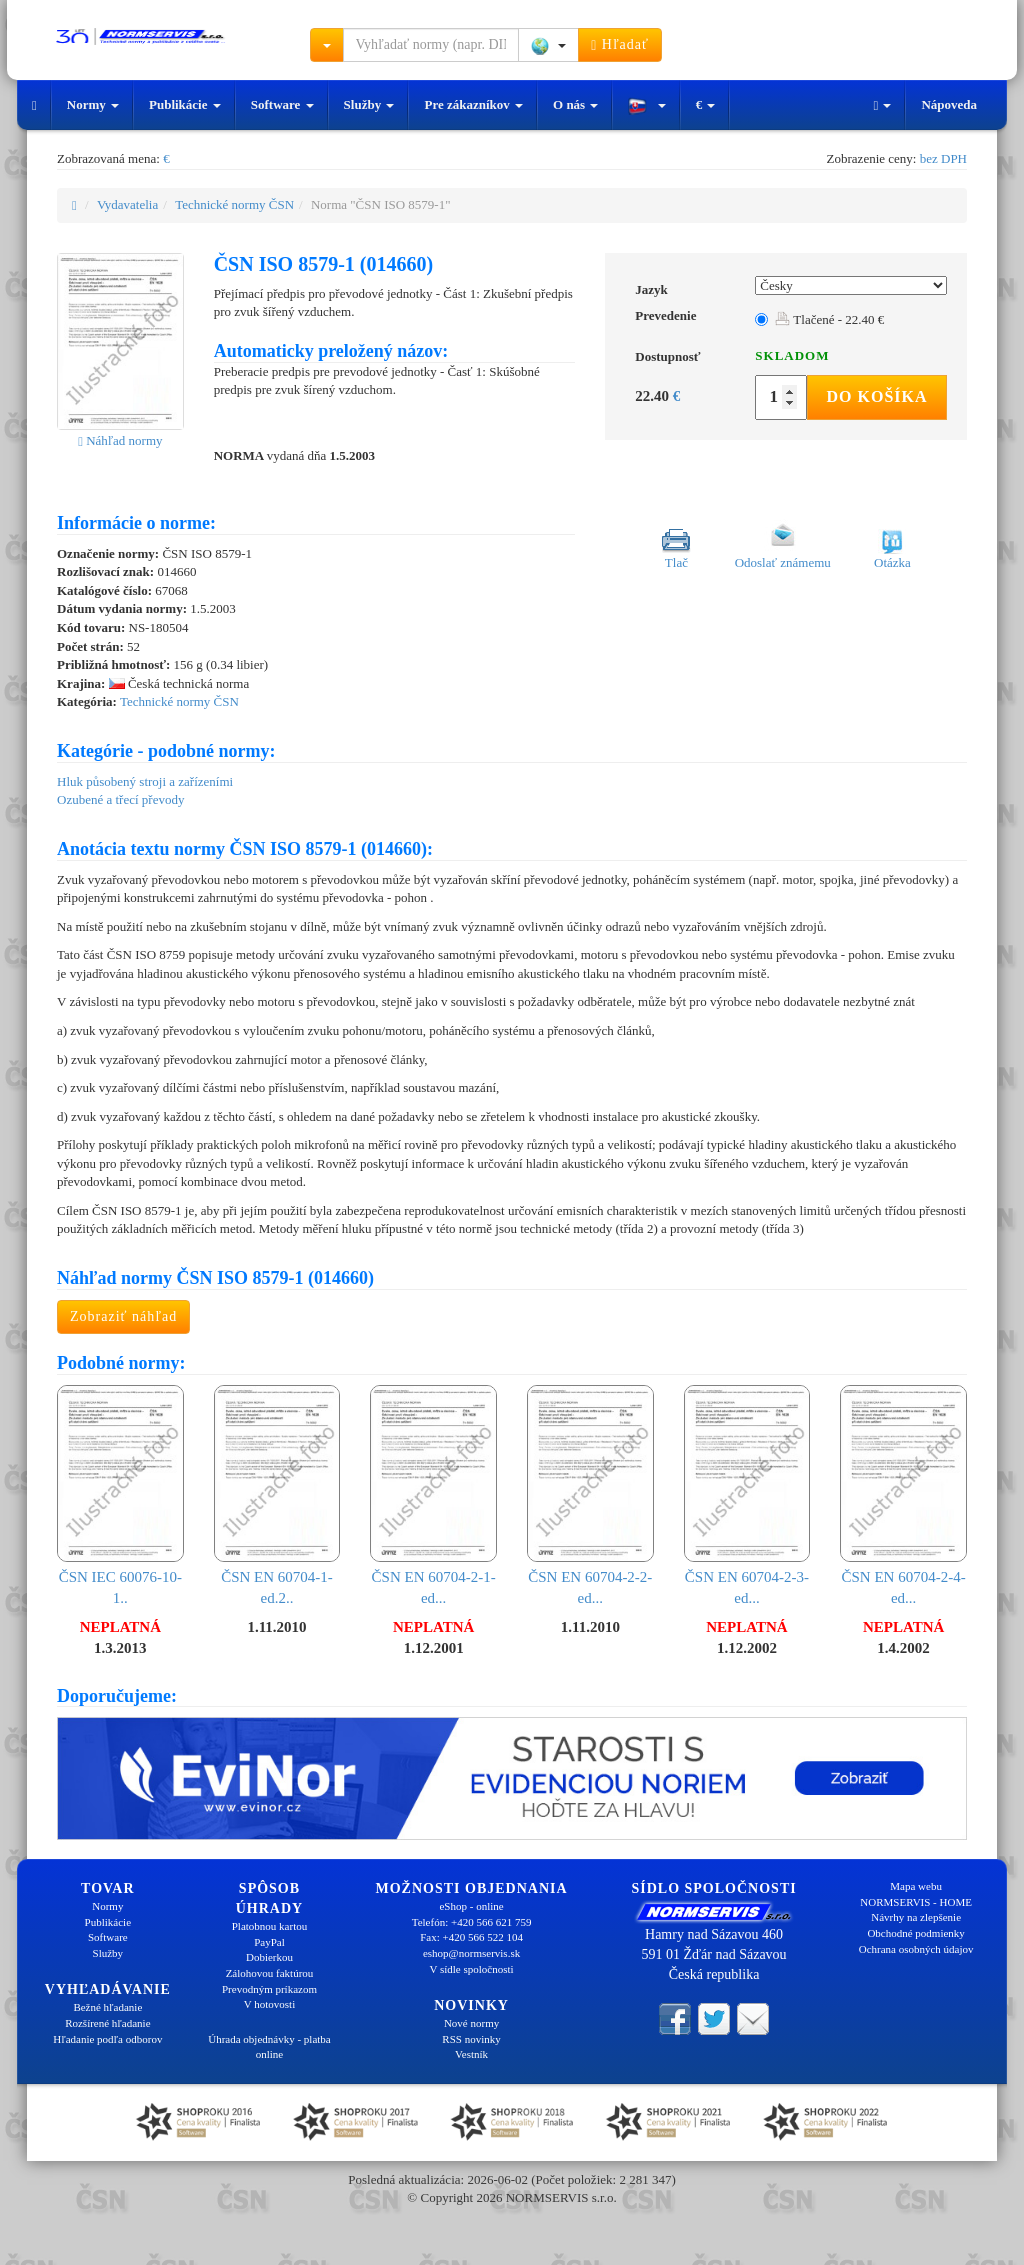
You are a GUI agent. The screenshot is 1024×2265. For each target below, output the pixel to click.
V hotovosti (269, 2004)
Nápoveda (949, 104)
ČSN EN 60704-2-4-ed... (903, 1496)
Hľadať (620, 45)
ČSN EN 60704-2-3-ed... (747, 1496)
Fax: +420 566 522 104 (471, 1937)
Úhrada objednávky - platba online (269, 2047)
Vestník (471, 2054)
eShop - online (471, 1906)
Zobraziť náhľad (123, 1316)
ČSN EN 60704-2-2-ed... (590, 1496)
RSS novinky (471, 2039)
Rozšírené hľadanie (107, 2023)
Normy (93, 104)
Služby (369, 104)
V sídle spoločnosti (471, 1969)
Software (282, 104)
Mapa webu (916, 1886)
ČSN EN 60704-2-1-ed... (433, 1496)
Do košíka (876, 396)
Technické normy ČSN (234, 204)
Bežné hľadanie (107, 2007)
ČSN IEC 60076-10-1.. (120, 1496)
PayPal (269, 1942)
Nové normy (471, 2023)
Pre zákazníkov (473, 104)
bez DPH (943, 158)
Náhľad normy (120, 440)
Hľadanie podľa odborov (107, 2039)
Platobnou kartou (269, 1926)
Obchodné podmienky (915, 1933)
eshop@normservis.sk (471, 1953)
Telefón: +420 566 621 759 (472, 1922)
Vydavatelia (127, 204)
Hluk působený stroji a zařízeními (145, 781)
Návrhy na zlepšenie (916, 1917)
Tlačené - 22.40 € (829, 319)
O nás (575, 104)
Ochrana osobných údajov (916, 1949)
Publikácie (185, 104)
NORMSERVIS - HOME (916, 1902)
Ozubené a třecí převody (120, 799)
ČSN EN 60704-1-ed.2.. (277, 1496)
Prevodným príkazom (269, 1989)
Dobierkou (269, 1957)
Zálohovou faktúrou (270, 1973)
